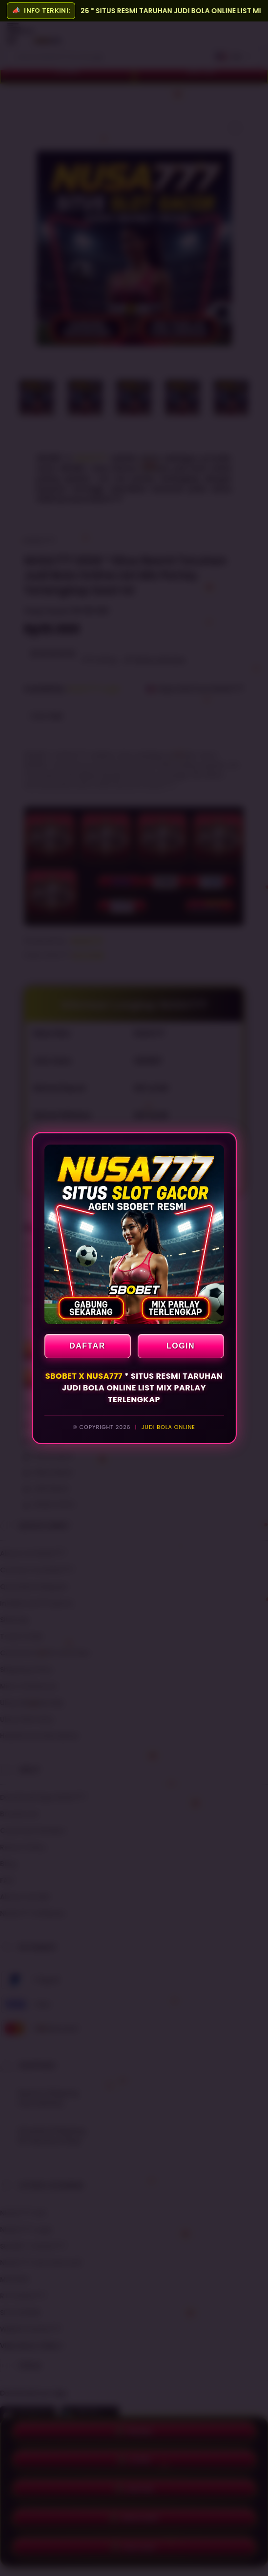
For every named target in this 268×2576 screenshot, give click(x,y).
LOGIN (180, 1346)
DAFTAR (87, 1346)
